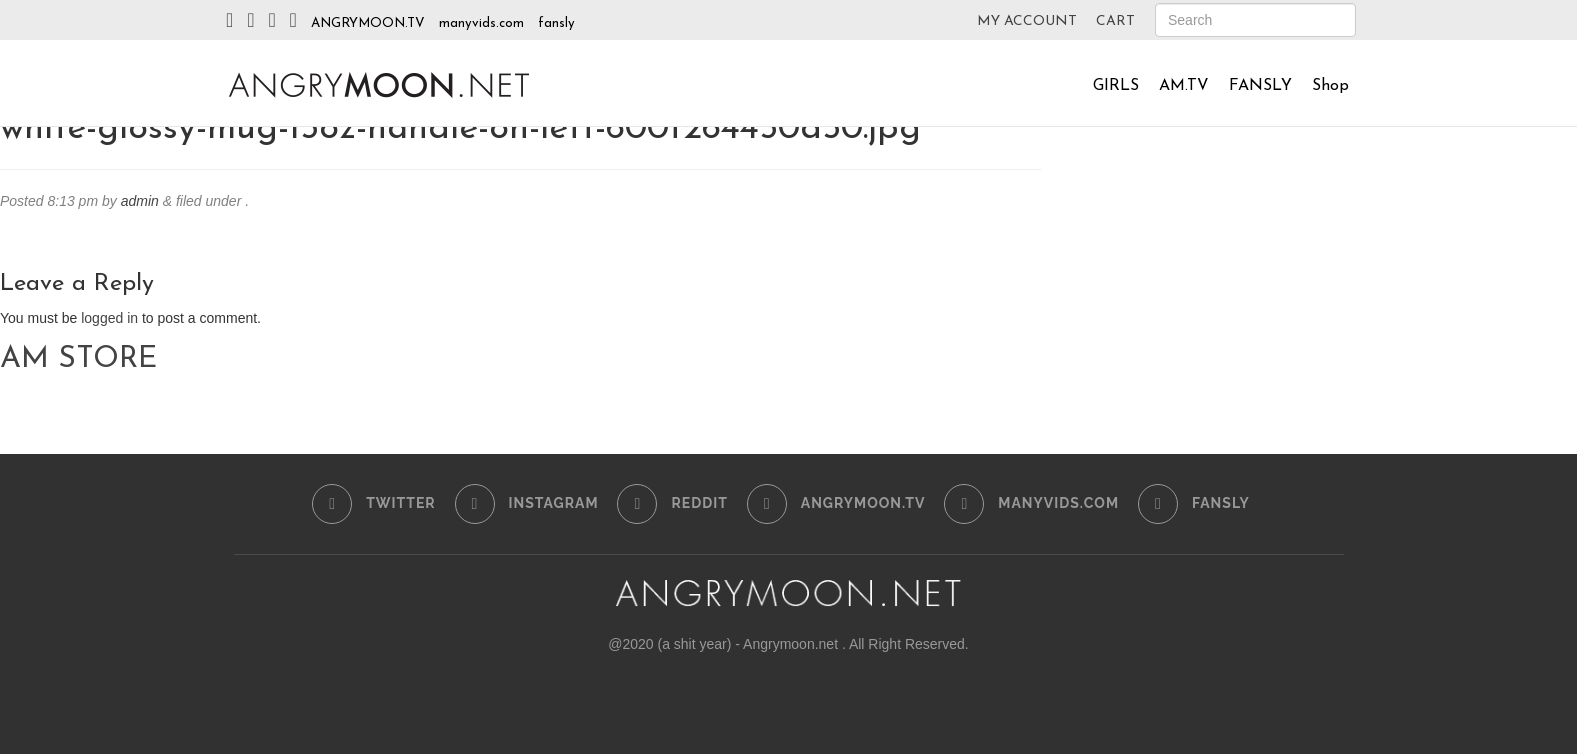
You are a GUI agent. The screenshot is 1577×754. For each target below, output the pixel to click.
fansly (556, 23)
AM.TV (1184, 86)
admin (140, 201)
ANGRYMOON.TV (368, 23)
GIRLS (1116, 86)
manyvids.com (481, 23)
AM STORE (78, 359)
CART (1115, 21)
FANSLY (1260, 86)
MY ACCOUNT (1027, 21)
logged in (109, 318)
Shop (1330, 86)
